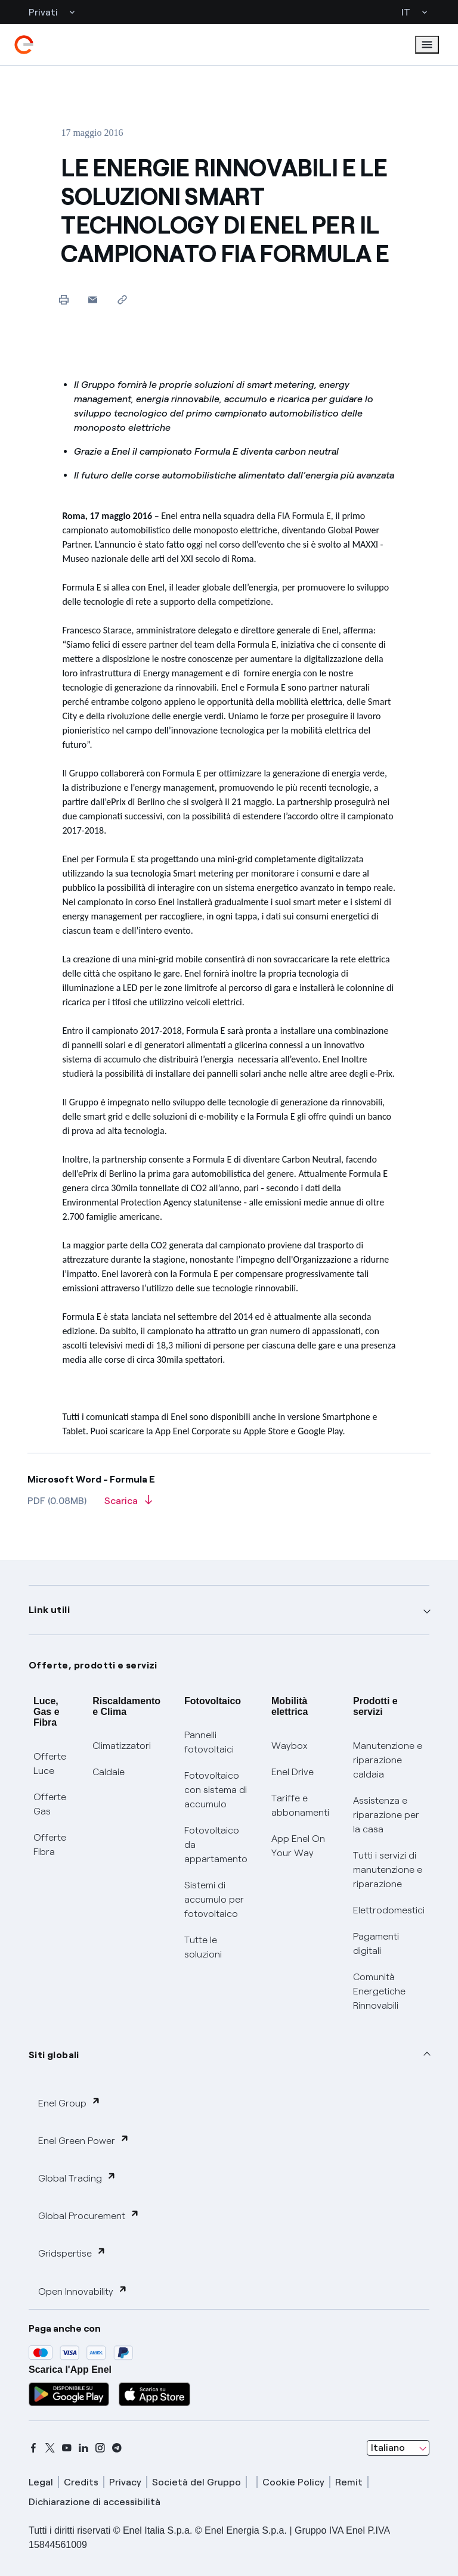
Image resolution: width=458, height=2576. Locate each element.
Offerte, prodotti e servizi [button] (93, 1665)
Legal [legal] (41, 2482)
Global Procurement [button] (89, 2215)
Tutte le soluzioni (203, 1947)
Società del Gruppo (196, 2482)
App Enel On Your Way (298, 1846)
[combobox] (398, 2448)
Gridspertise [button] (72, 2252)
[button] (92, 299)
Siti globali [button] (54, 2055)
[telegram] (117, 2448)
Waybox (289, 1745)
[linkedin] (83, 2448)
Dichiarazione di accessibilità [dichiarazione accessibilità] (94, 2501)
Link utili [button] (49, 1609)
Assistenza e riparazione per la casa (386, 1815)
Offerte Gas (49, 1804)
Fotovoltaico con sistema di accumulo (215, 1790)
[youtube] (67, 2448)
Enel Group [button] (69, 2102)
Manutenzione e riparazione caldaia (387, 1760)
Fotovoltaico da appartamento (215, 1845)
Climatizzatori (121, 1745)
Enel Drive (292, 1772)
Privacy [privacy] (125, 2482)
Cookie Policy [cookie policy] (293, 2482)
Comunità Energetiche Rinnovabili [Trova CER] (379, 1991)
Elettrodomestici (389, 1910)
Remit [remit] (349, 2482)
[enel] (23, 44)
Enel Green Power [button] (83, 2140)
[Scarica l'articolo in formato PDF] (128, 1504)
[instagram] (100, 2448)
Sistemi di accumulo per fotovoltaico (214, 1899)
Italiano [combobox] (388, 2447)
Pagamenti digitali (376, 1943)
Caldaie (108, 1772)
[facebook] (33, 2448)
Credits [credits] (81, 2482)
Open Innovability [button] (83, 2291)
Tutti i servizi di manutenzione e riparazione (387, 1870)
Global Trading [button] (77, 2177)
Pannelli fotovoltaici (209, 1742)
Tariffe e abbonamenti (300, 1805)
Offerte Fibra (49, 1844)
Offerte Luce (49, 1763)
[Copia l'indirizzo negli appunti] (122, 299)
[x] (50, 2448)
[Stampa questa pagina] (63, 299)
